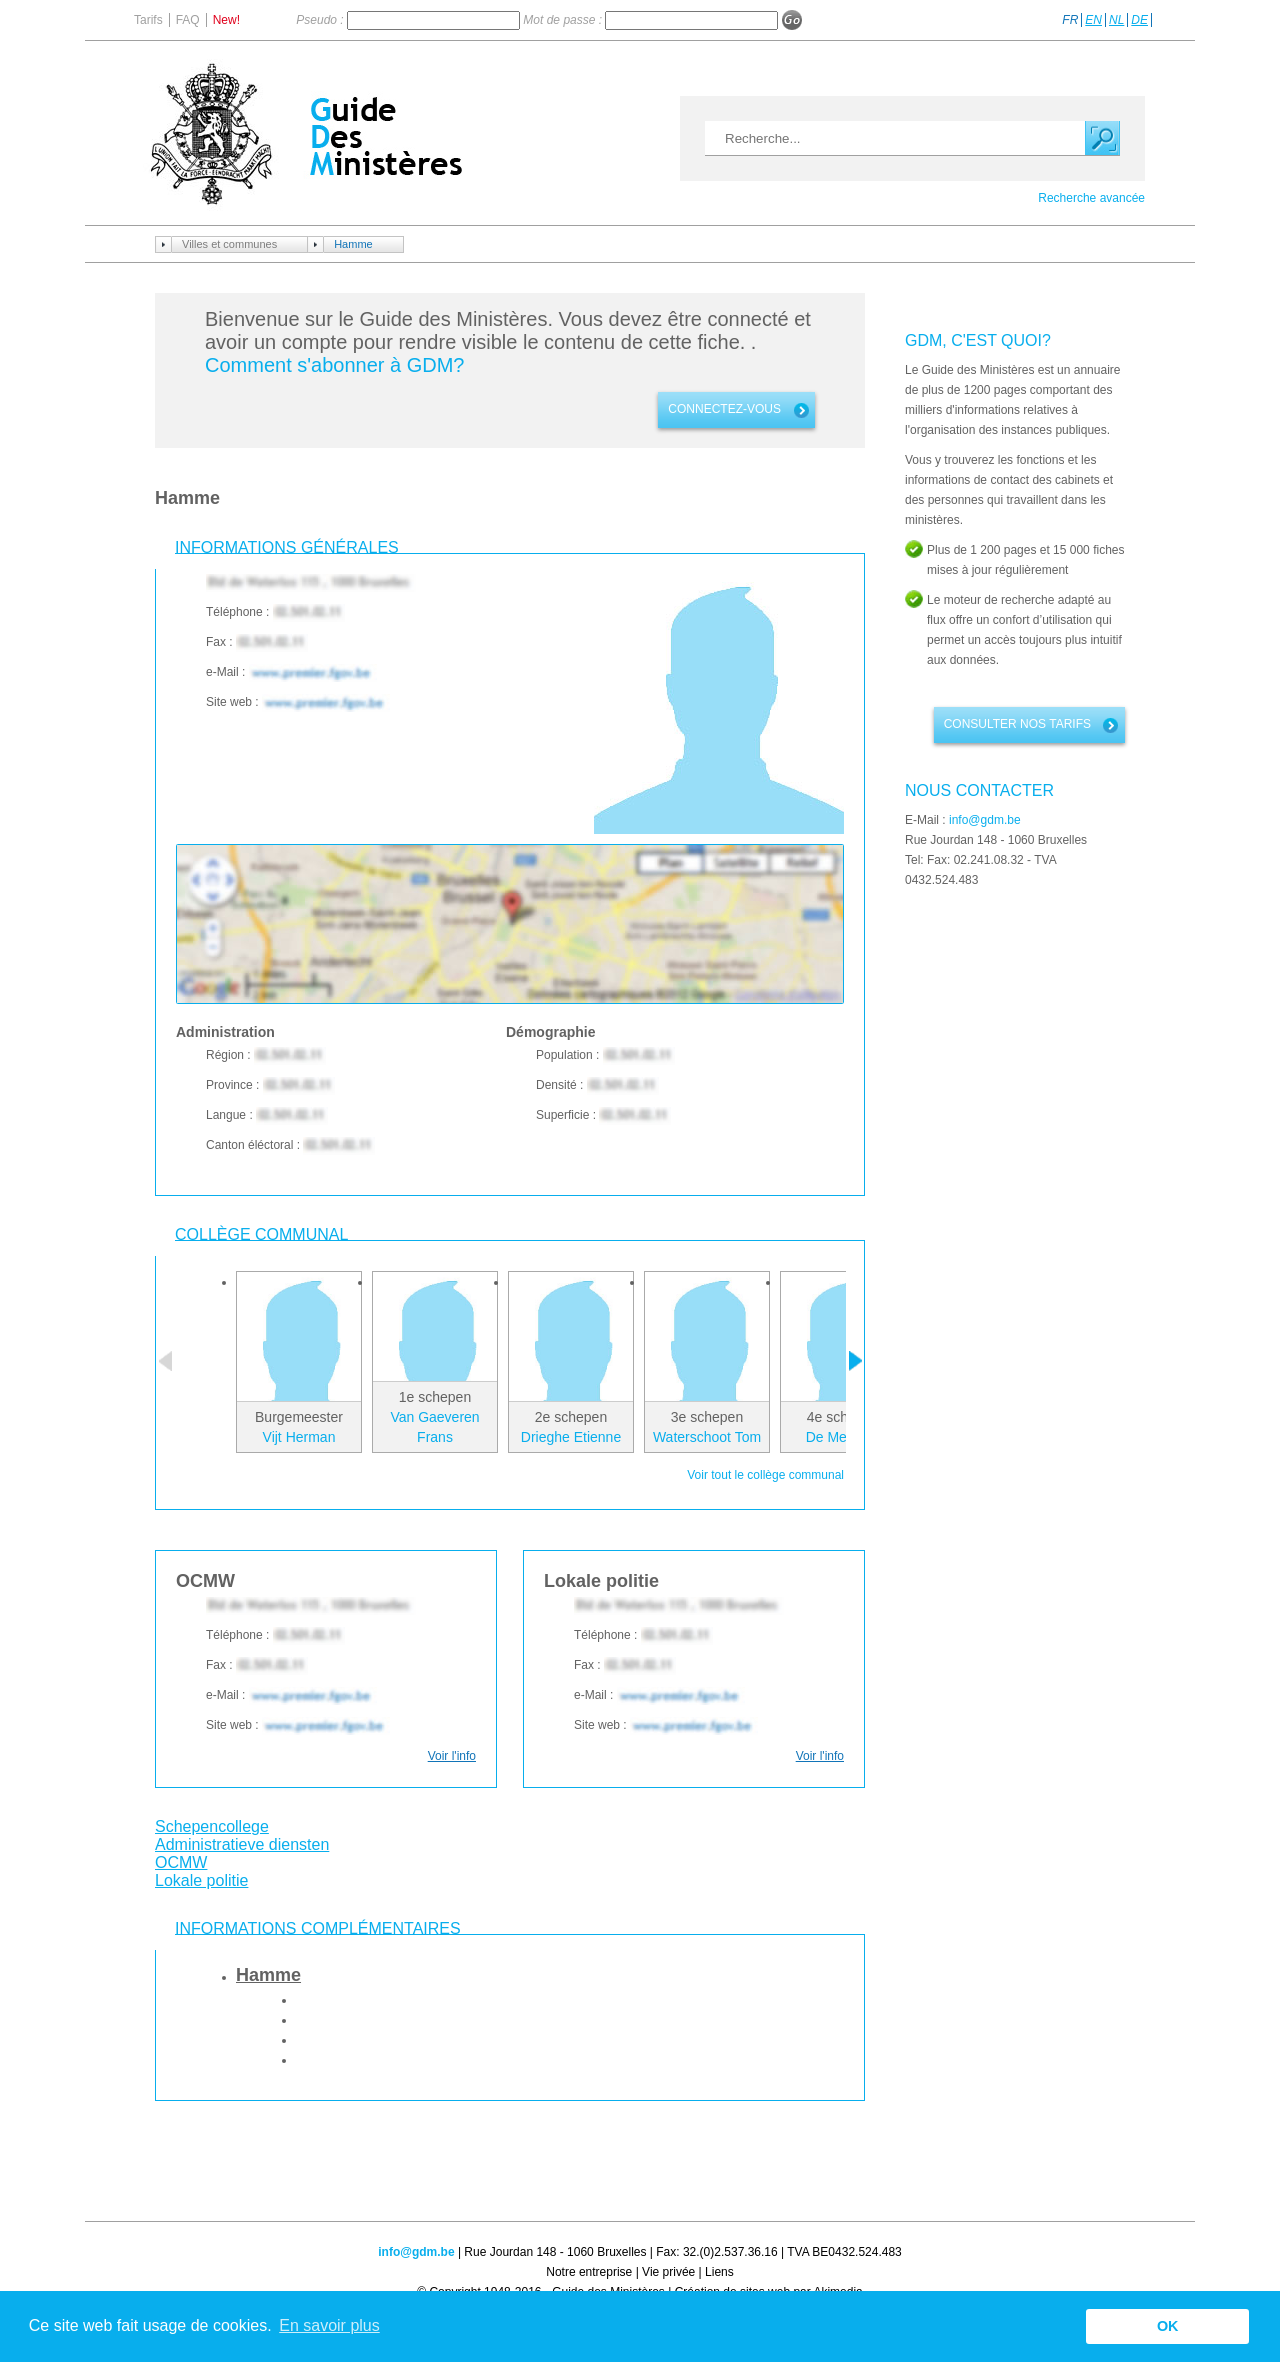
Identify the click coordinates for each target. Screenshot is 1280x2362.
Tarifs (148, 20)
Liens (719, 2272)
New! (226, 20)
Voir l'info (452, 1756)
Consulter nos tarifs (1017, 724)
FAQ (188, 20)
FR (1070, 20)
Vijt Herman (299, 1437)
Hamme (353, 244)
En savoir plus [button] (329, 2325)
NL (1116, 20)
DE (1139, 20)
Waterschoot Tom (707, 1437)
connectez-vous (724, 409)
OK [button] (1168, 2326)
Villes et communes (229, 244)
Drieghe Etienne (571, 1437)
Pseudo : (321, 20)
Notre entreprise (589, 2272)
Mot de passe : (564, 20)
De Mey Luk (843, 1437)
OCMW (181, 1862)
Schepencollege (212, 1826)
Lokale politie (201, 1880)
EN (1093, 20)
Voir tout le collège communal (765, 1475)
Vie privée (668, 2272)
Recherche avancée (1091, 198)
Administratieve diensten (242, 1844)
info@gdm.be (985, 820)
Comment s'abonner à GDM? (334, 365)
